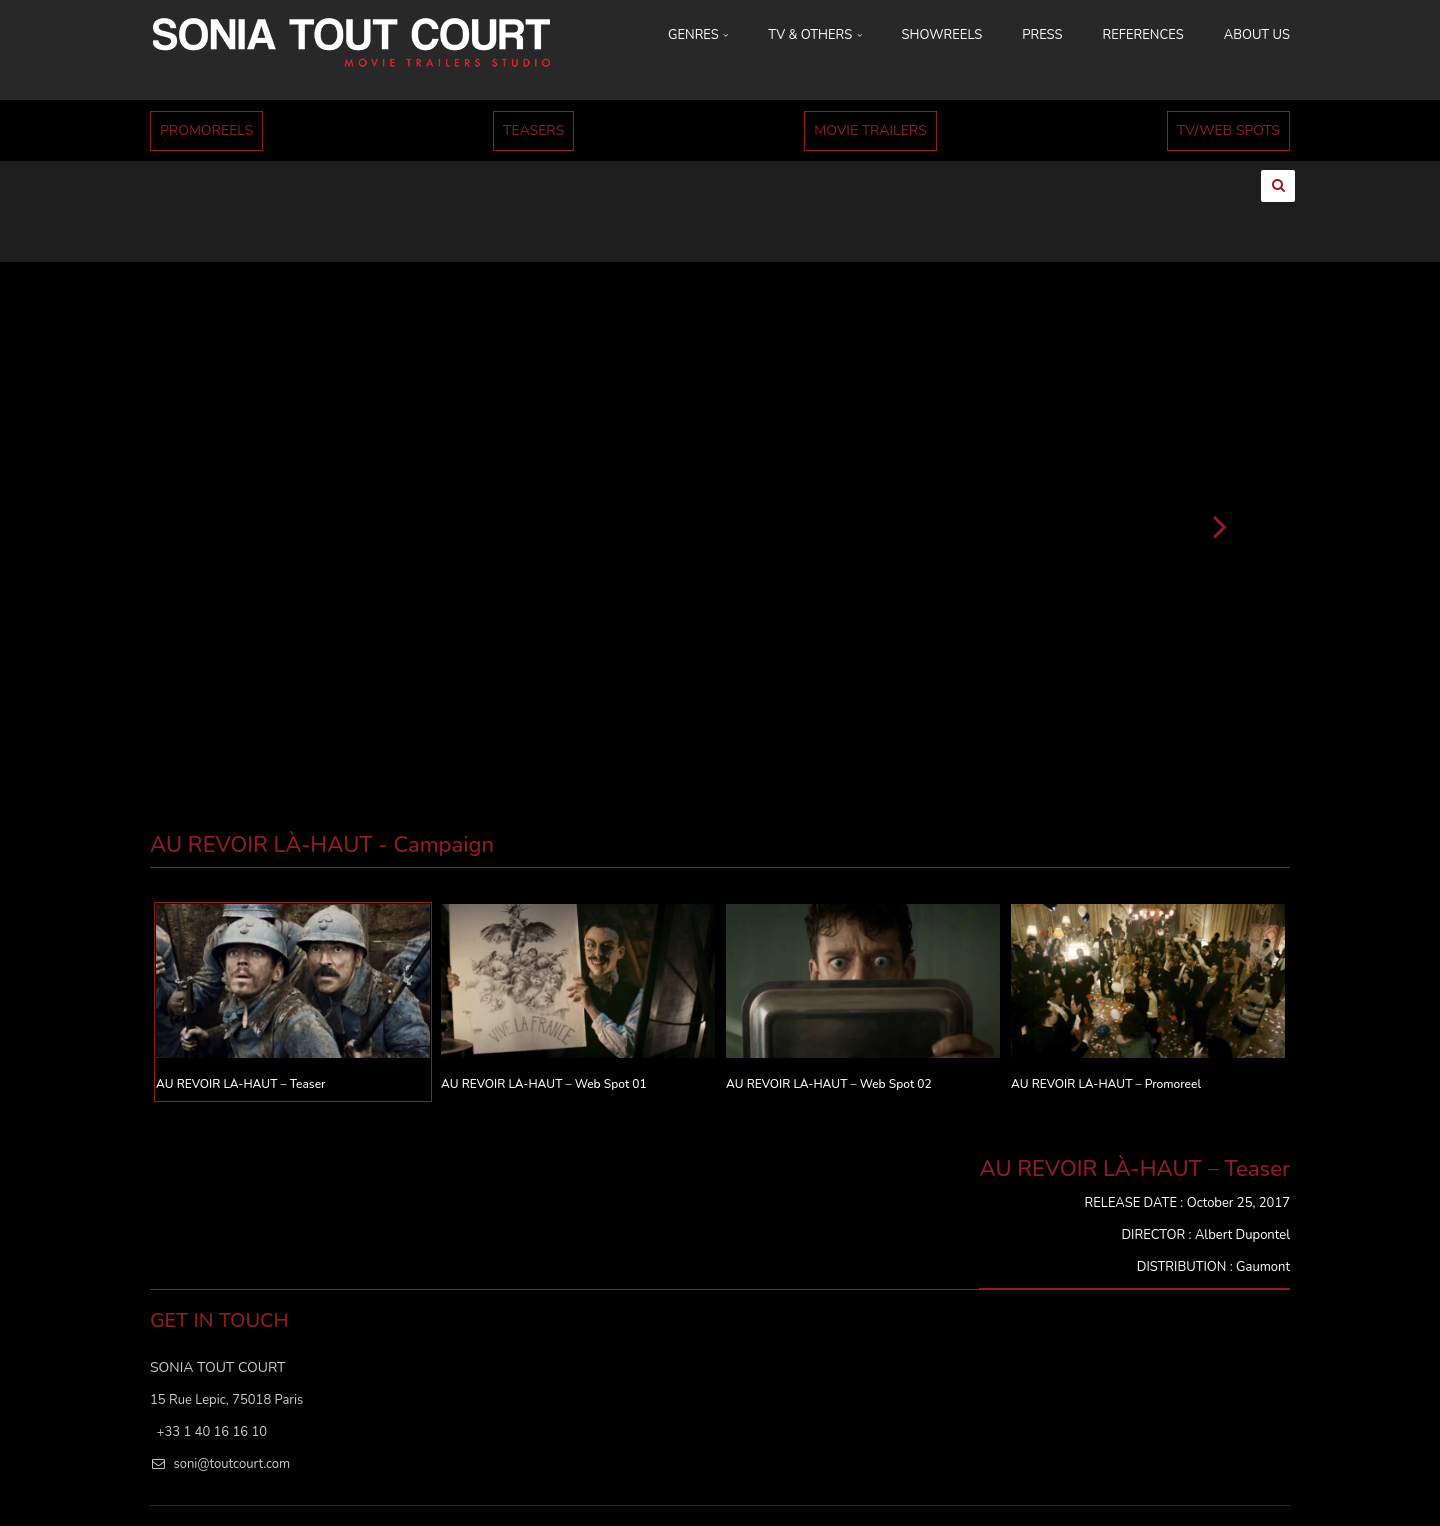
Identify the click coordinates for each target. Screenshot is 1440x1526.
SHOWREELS (942, 35)
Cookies (1257, 1486)
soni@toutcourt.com (231, 1414)
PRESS (1042, 35)
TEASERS (533, 130)
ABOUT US (1257, 35)
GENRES (698, 35)
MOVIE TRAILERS (870, 130)
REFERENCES (1143, 35)
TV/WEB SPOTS (1228, 130)
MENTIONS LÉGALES (1155, 1486)
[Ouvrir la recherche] (1278, 185)
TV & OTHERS (814, 35)
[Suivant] (1220, 475)
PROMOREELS (206, 130)
